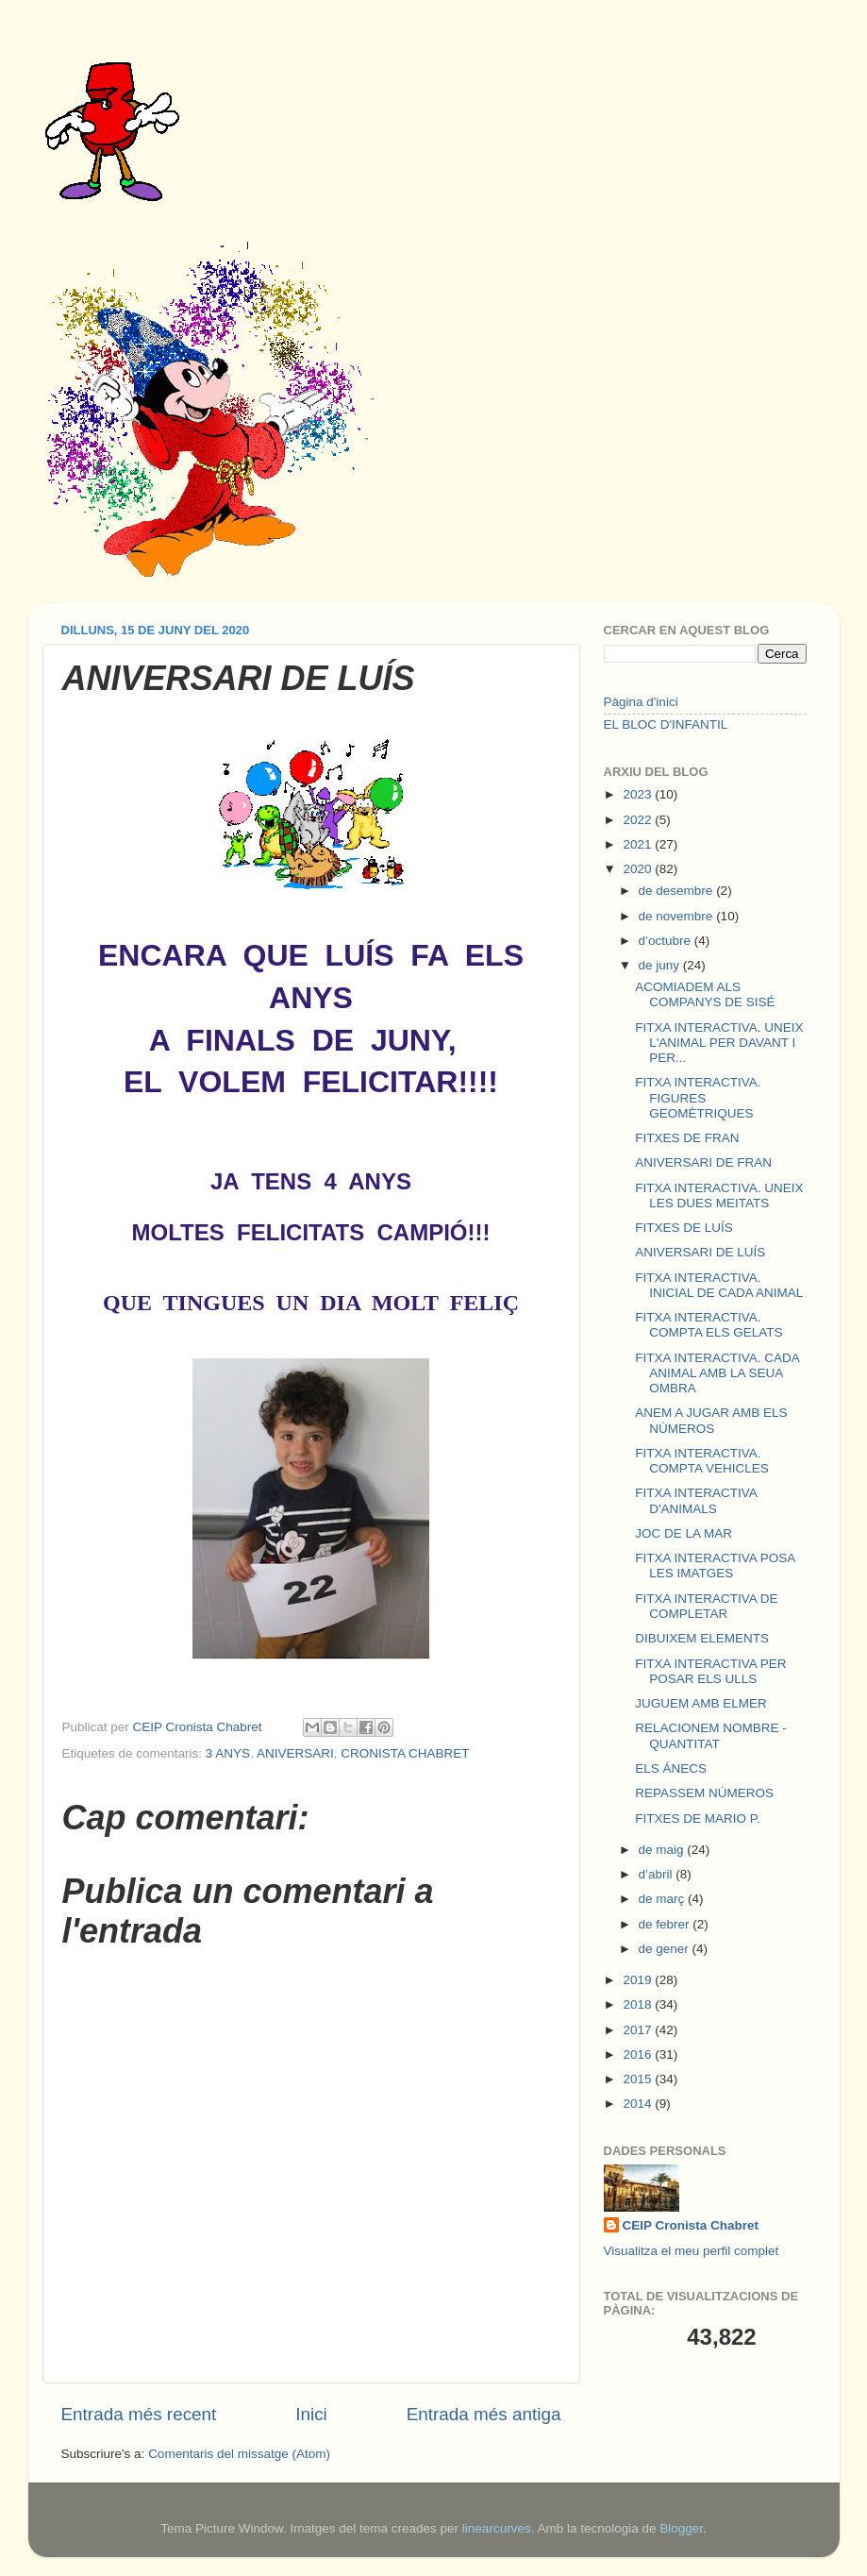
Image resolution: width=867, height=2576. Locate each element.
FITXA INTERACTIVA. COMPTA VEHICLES (702, 1460)
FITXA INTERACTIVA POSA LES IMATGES (714, 1565)
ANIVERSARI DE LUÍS (700, 1252)
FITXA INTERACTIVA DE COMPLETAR (706, 1606)
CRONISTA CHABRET (405, 1753)
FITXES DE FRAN (687, 1138)
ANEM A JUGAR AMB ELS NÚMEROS (711, 1420)
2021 (639, 844)
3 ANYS (228, 1753)
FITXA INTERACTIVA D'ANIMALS (696, 1500)
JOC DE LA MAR (683, 1533)
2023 (639, 794)
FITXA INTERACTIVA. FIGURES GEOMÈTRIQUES (697, 1097)
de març (664, 1899)
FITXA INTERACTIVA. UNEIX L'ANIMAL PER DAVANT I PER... (719, 1042)
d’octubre (666, 941)
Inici (311, 2414)
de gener (665, 1949)
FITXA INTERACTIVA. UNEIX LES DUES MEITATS (719, 1195)
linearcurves (496, 2528)
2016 (639, 2054)
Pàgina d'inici (641, 702)
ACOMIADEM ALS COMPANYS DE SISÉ (705, 994)
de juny (661, 965)
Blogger (681, 2528)
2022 (639, 820)
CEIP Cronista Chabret (691, 2225)
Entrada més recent (139, 2414)
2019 (639, 1980)
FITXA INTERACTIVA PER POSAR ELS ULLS (710, 1671)
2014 (639, 2103)
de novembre (678, 916)
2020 (639, 869)
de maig (663, 1850)
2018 (639, 2004)
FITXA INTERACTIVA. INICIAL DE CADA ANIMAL (719, 1285)
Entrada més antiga (484, 2414)
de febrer (666, 1924)
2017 (639, 2030)
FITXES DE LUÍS (684, 1228)
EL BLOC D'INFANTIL (666, 724)
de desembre (678, 891)
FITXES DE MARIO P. (697, 1818)
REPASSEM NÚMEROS (704, 1793)
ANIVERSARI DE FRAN (703, 1162)
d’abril (657, 1874)
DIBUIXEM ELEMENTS (702, 1638)
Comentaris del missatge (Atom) (239, 2454)
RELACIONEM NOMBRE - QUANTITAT (711, 1735)
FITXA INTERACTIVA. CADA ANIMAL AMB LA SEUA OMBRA (717, 1373)
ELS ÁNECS (671, 1768)
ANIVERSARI (295, 1753)
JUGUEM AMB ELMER (701, 1703)
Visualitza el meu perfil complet (691, 2251)
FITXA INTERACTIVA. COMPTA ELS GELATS (708, 1324)
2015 (639, 2079)
